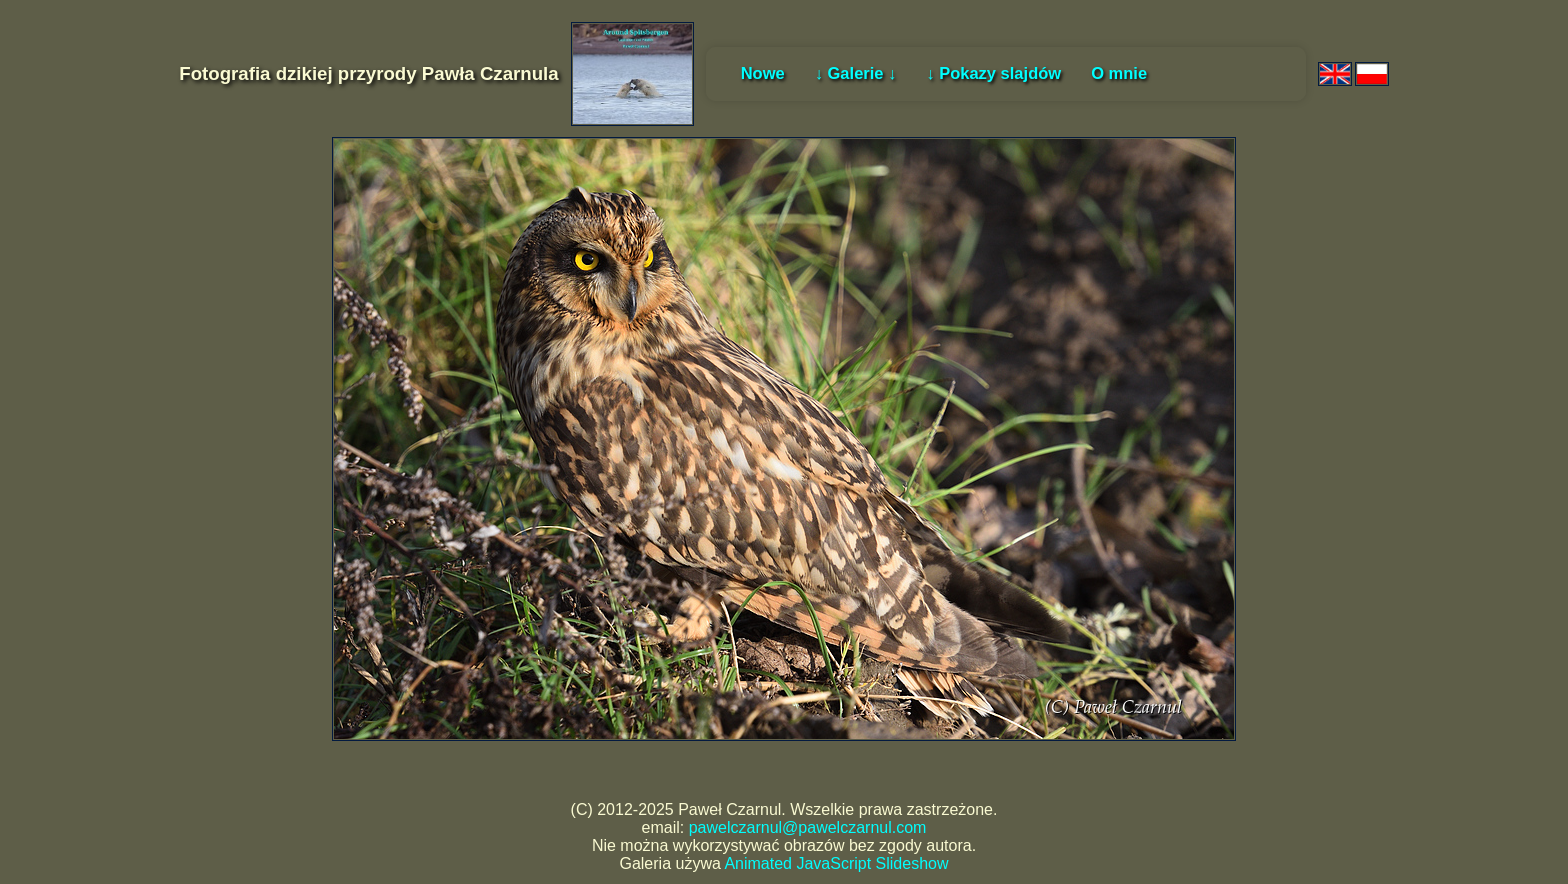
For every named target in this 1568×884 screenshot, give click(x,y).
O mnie (1119, 73)
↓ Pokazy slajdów (993, 73)
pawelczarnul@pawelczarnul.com (808, 827)
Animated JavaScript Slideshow (836, 863)
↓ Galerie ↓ (856, 73)
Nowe (763, 73)
